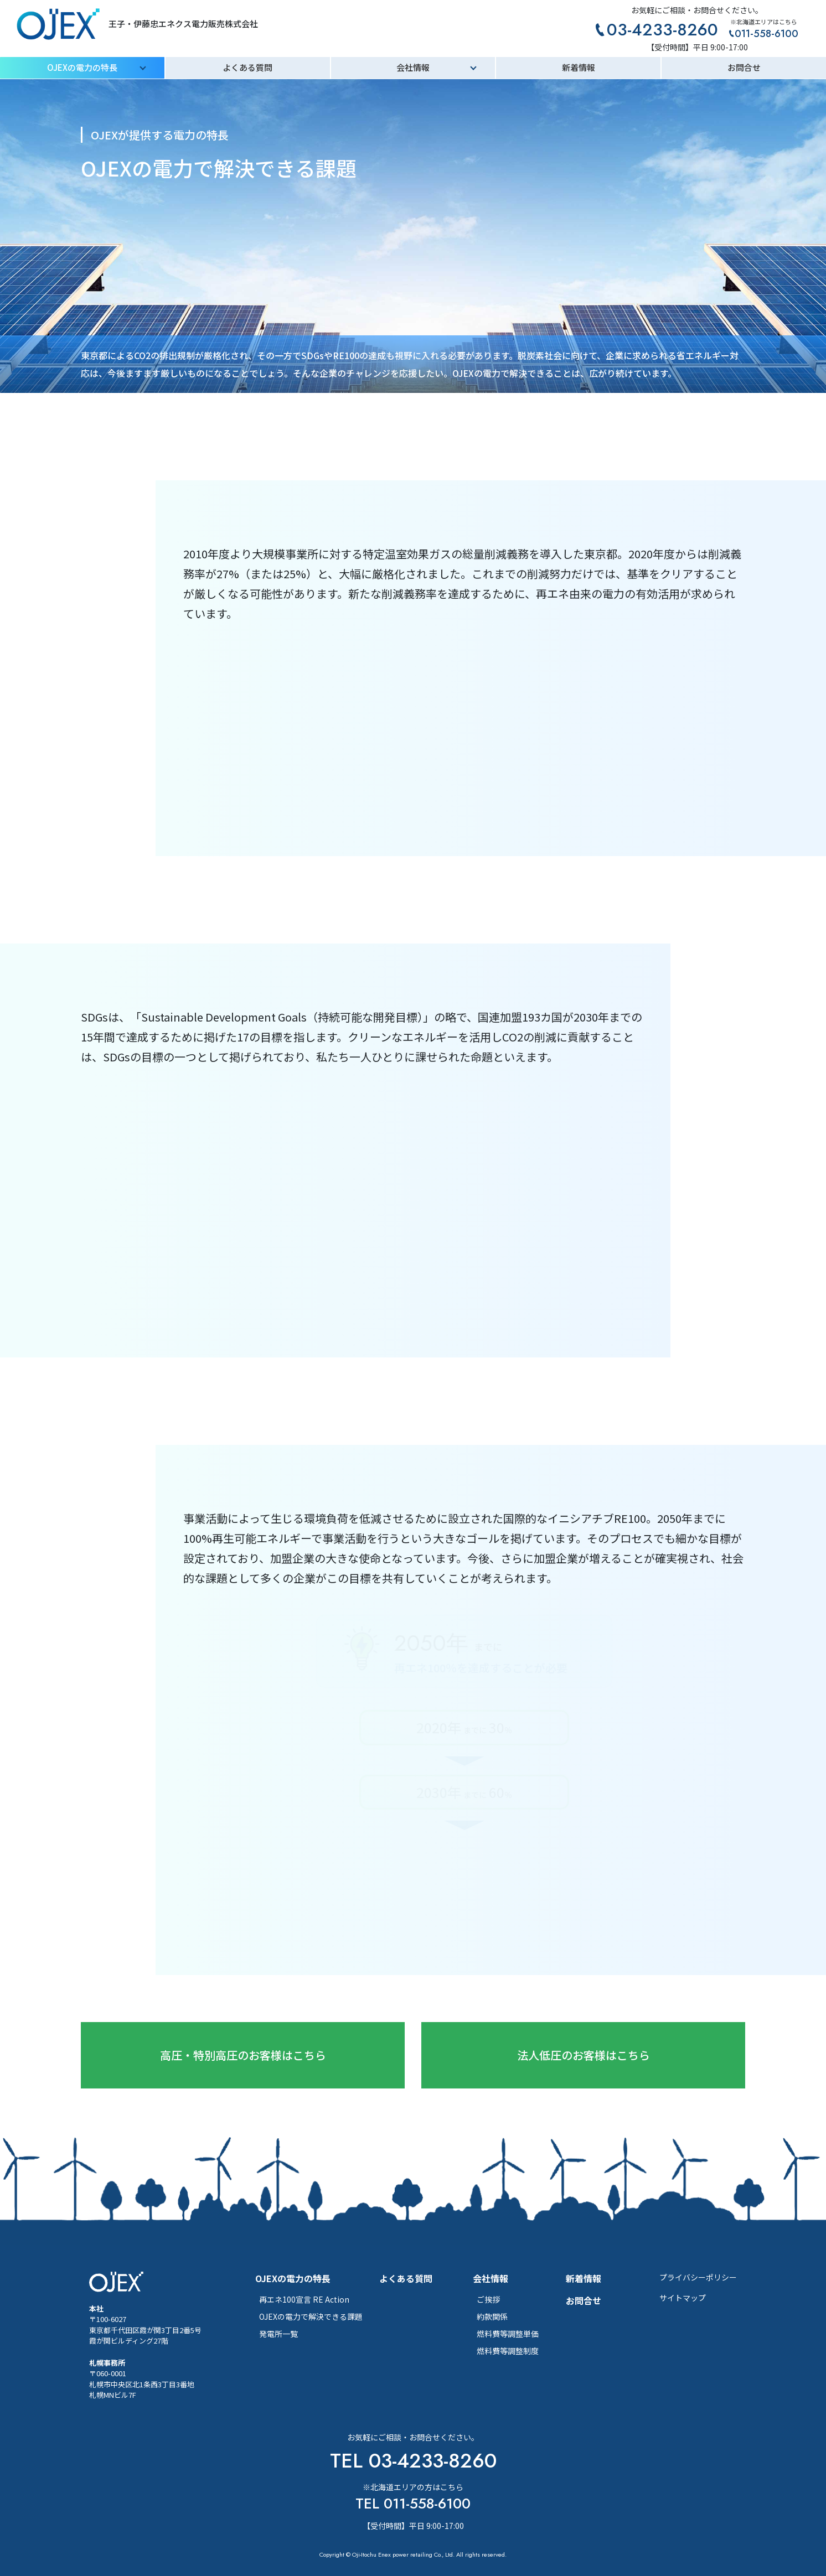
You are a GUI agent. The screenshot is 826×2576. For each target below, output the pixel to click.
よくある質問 (247, 67)
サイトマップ (682, 2297)
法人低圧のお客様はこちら (583, 2055)
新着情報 (578, 67)
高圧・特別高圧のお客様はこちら (243, 2055)
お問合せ (744, 67)
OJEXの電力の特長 (82, 67)
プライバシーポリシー (698, 2277)
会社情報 (413, 67)
